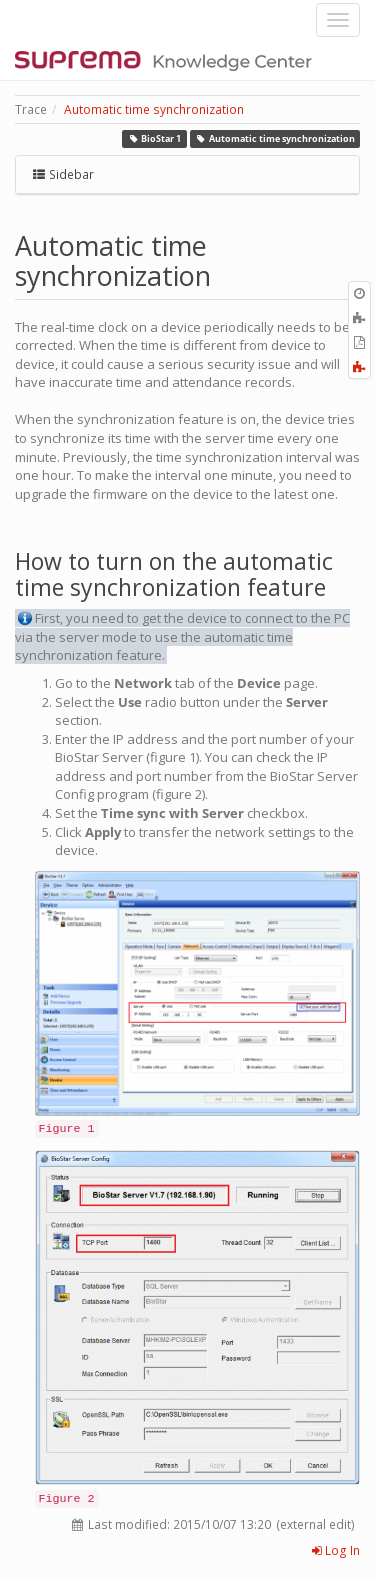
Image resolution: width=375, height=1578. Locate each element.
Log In (336, 1550)
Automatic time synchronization (154, 109)
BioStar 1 (155, 138)
